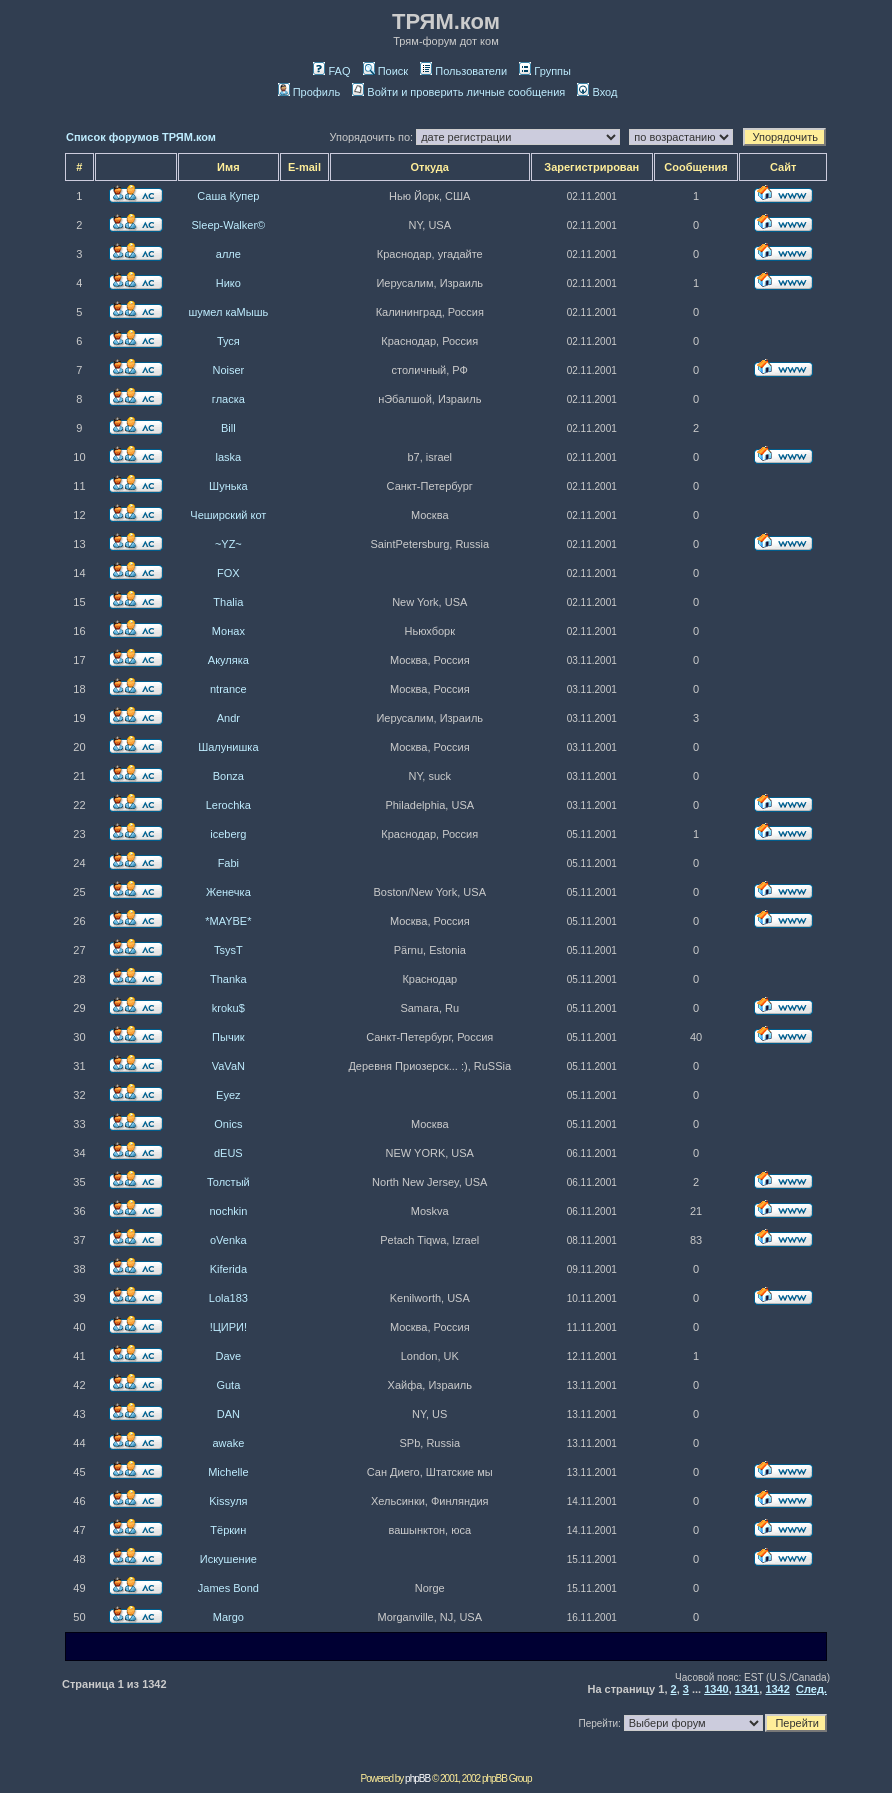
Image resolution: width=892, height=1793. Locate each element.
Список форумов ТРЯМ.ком (141, 137)
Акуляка (228, 660)
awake (228, 1443)
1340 (716, 1689)
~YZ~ (228, 544)
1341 (747, 1689)
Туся (228, 341)
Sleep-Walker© (228, 225)
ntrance (228, 689)
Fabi (228, 863)
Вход (597, 92)
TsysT (228, 950)
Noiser (228, 370)
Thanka (228, 979)
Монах (228, 631)
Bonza (228, 776)
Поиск (385, 71)
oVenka (228, 1240)
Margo (228, 1617)
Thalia (228, 602)
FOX (228, 573)
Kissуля (228, 1501)
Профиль (309, 92)
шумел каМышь (228, 312)
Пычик (228, 1037)
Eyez (228, 1095)
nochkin (228, 1211)
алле (228, 254)
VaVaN (228, 1066)
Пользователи (463, 71)
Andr (228, 718)
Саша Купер (228, 196)
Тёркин (228, 1530)
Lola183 (228, 1298)
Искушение (228, 1559)
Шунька (228, 486)
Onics (228, 1124)
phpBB (417, 1778)
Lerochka (228, 805)
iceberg (228, 834)
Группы (545, 71)
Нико (228, 283)
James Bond (228, 1588)
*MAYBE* (228, 921)
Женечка (228, 892)
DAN (228, 1414)
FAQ (331, 71)
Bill (228, 428)
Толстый (228, 1182)
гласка (228, 399)
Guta (228, 1385)
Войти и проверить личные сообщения (458, 92)
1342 (777, 1689)
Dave (229, 1356)
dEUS (228, 1153)
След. (811, 1689)
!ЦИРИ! (228, 1327)
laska (229, 457)
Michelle (228, 1472)
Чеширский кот (228, 515)
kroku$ (228, 1008)
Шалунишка (228, 747)
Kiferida (228, 1269)
